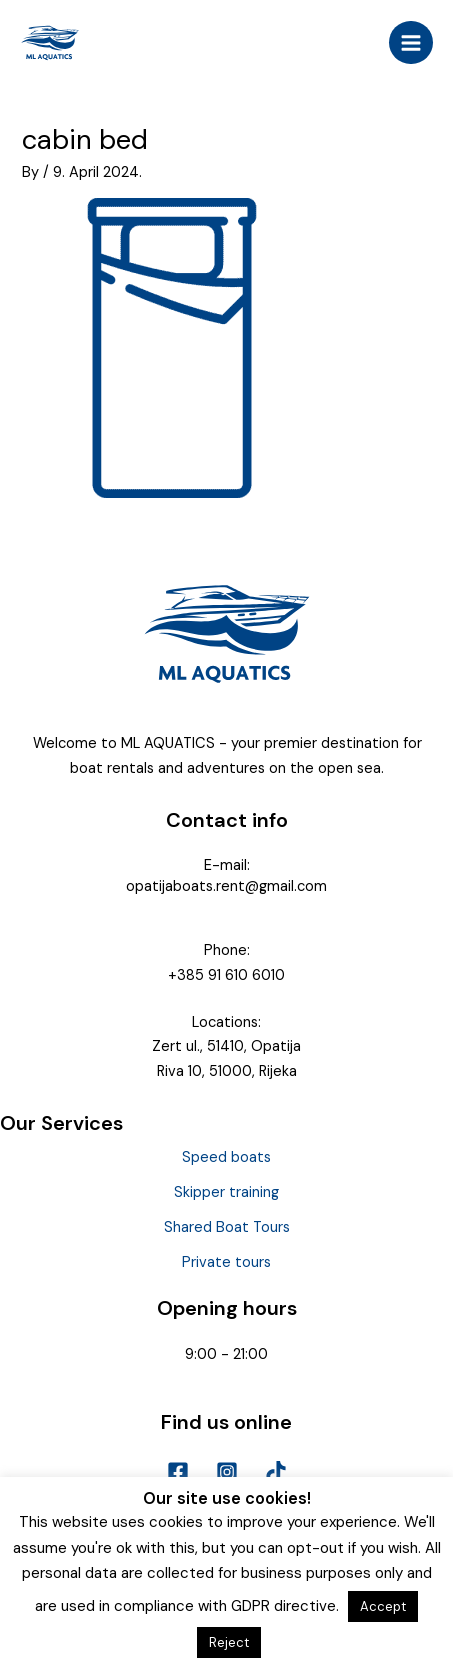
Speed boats (226, 1157)
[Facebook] (178, 1472)
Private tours (226, 1262)
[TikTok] (276, 1472)
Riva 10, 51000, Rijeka (227, 1071)
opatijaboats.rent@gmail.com (226, 886)
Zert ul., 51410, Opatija (226, 1046)
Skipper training (226, 1192)
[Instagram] (227, 1472)
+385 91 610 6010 (226, 975)
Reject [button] (229, 1642)
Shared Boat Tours (227, 1227)
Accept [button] (383, 1606)
